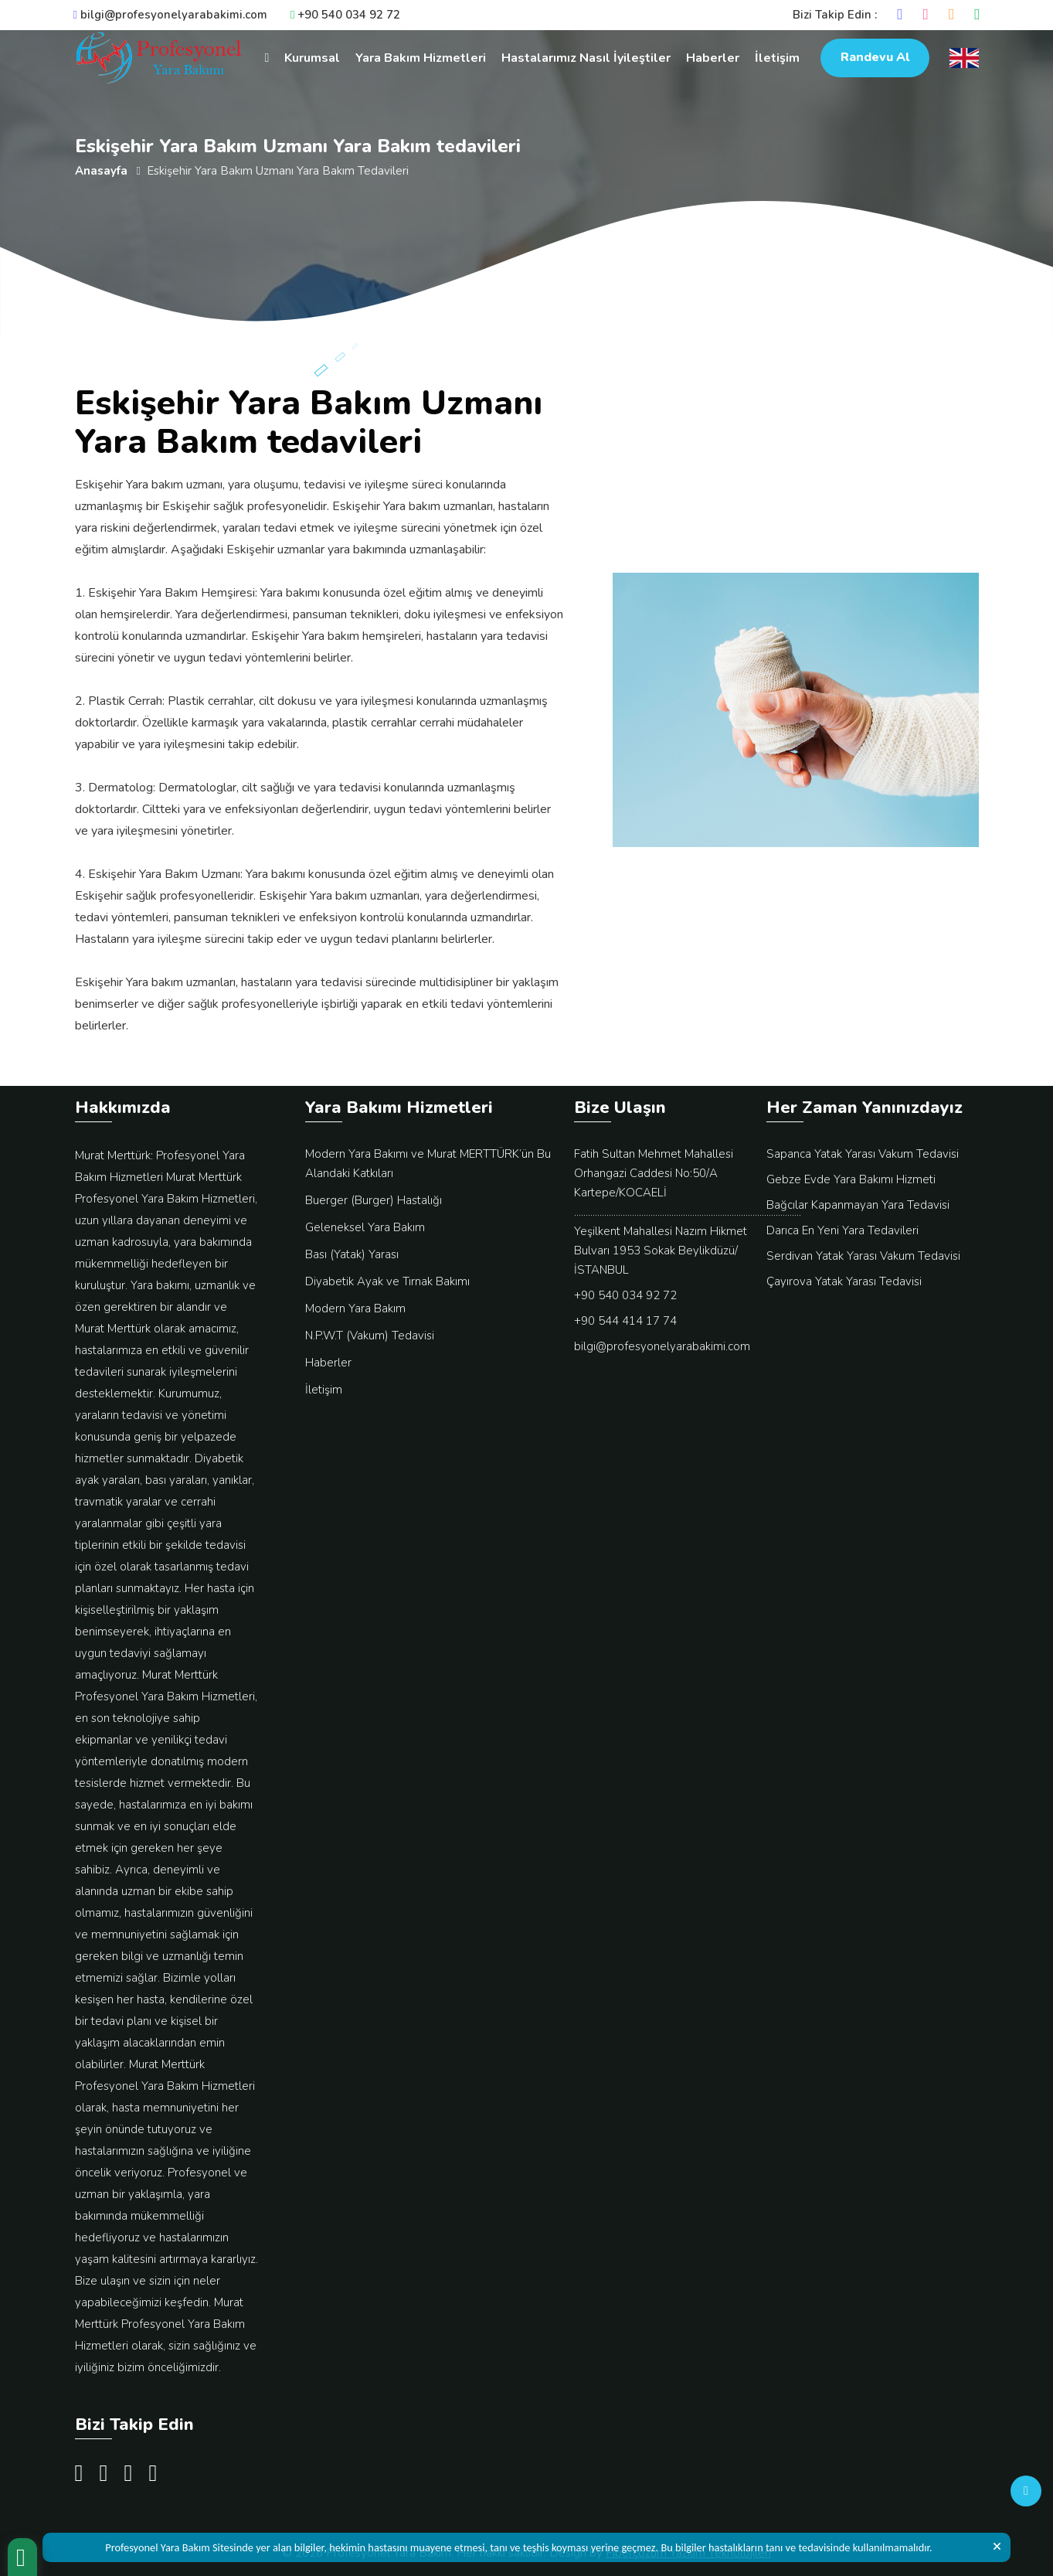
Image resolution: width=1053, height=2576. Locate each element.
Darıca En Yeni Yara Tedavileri (842, 1230)
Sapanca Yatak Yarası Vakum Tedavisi (862, 1154)
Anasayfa (101, 171)
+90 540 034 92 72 (345, 14)
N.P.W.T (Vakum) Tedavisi (369, 1335)
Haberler (712, 57)
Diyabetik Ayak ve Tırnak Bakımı (387, 1281)
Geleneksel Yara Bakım (365, 1227)
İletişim (777, 57)
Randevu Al (875, 57)
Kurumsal (312, 57)
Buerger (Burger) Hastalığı (373, 1200)
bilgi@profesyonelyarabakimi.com (170, 14)
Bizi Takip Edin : (835, 14)
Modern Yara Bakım (355, 1308)
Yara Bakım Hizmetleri (420, 57)
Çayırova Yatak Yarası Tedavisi (844, 1281)
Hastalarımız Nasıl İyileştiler (586, 57)
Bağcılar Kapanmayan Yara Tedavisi (857, 1205)
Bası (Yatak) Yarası (352, 1254)
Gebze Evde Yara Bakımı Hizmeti (851, 1179)
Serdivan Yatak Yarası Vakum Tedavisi (863, 1256)
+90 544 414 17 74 (625, 1321)
